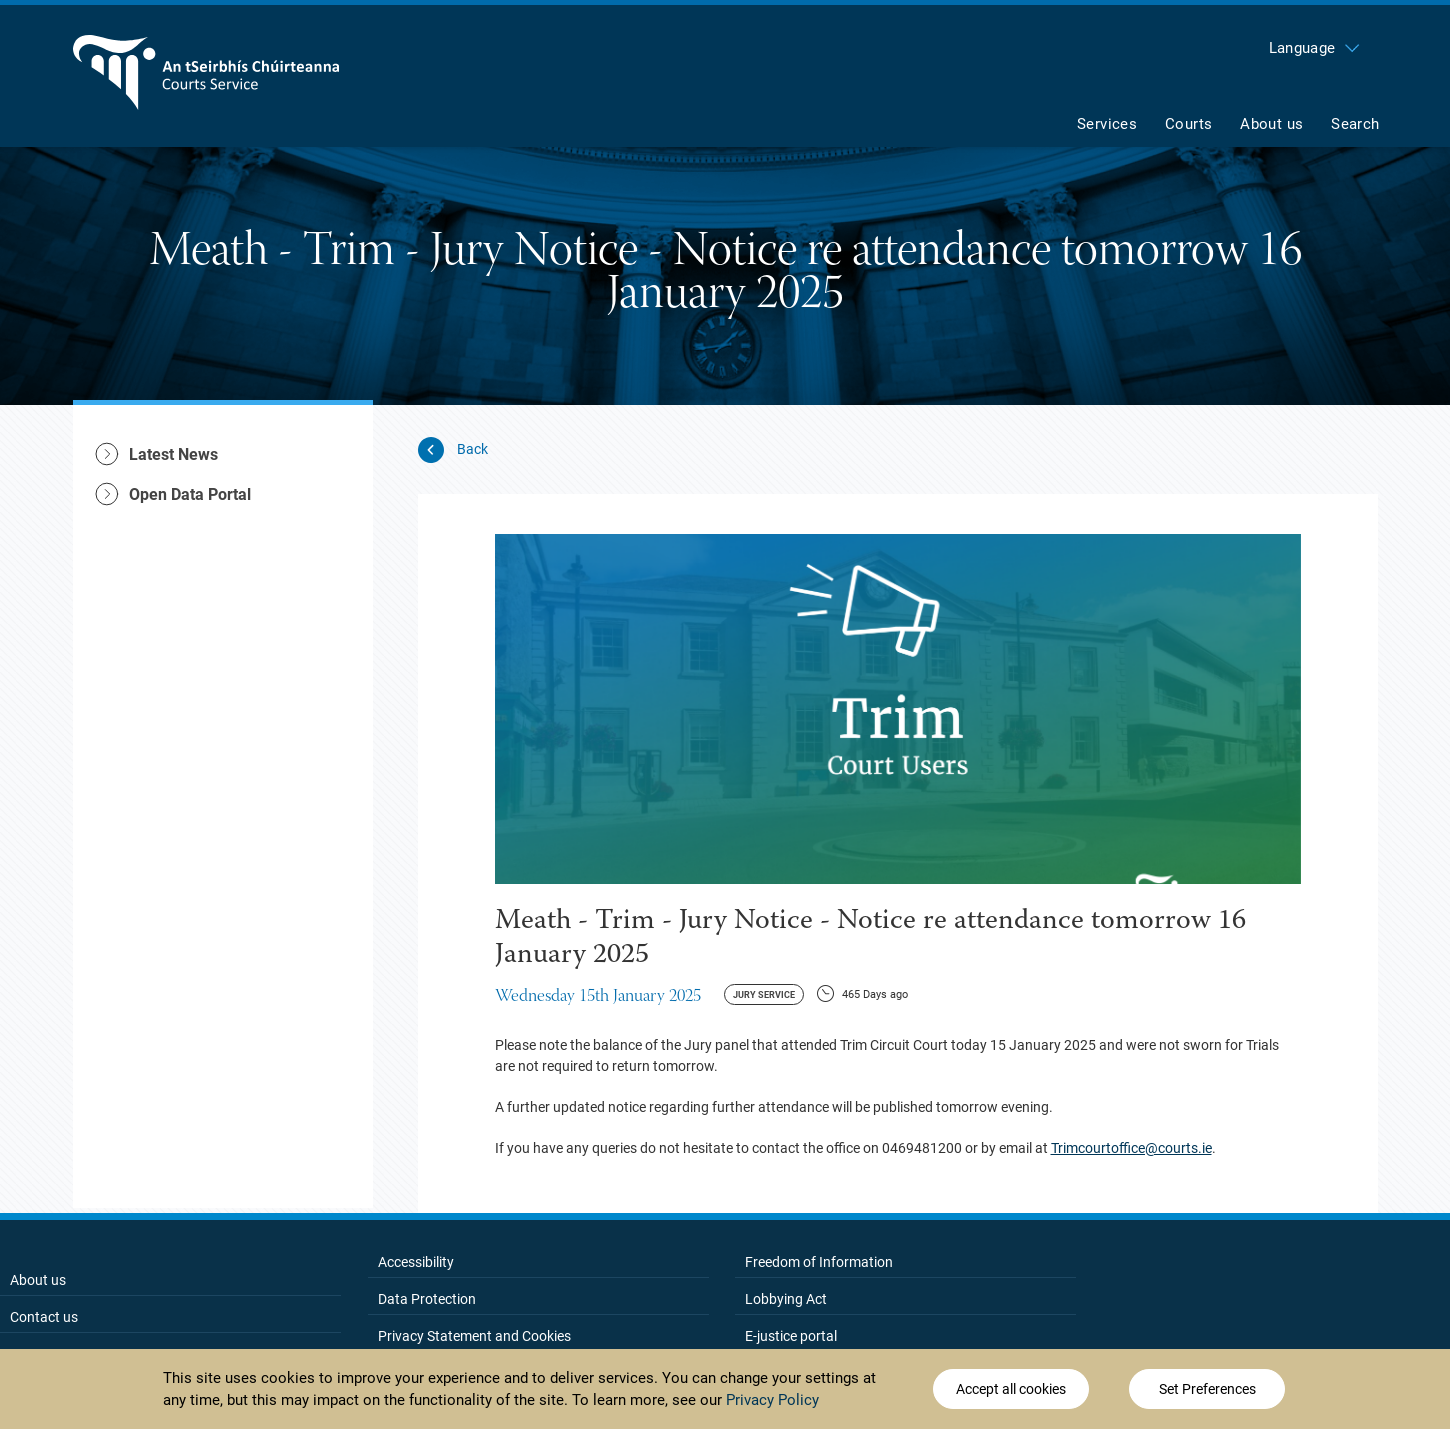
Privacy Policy (772, 1400)
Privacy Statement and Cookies (474, 1336)
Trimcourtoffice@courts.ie (1131, 1148)
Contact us (44, 1317)
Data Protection (427, 1299)
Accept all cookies (1011, 1389)
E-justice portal (791, 1336)
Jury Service (764, 995)
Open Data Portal (190, 494)
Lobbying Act (786, 1299)
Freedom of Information (819, 1262)
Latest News (173, 454)
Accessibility (416, 1262)
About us (38, 1280)
